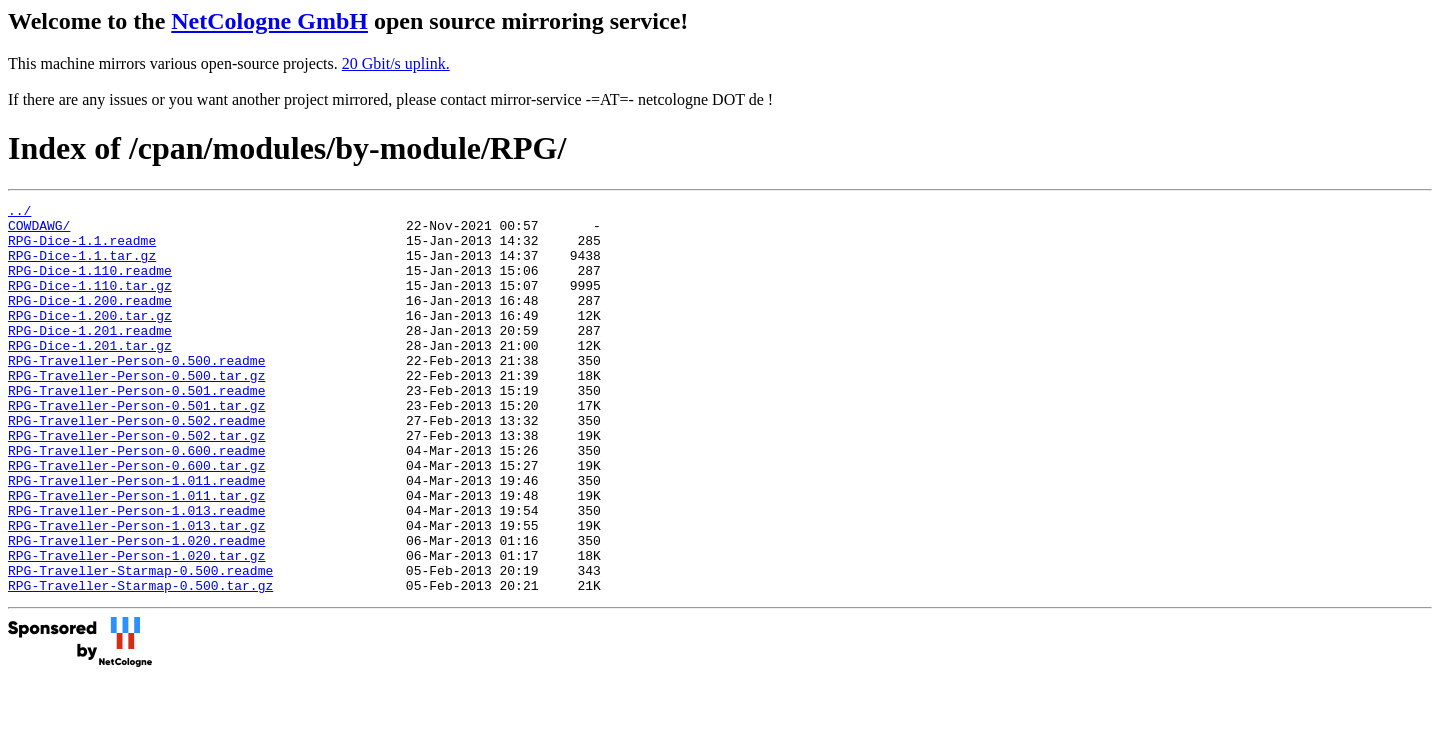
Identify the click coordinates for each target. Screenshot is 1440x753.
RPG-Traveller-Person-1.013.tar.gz (136, 591)
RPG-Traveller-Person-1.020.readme (136, 609)
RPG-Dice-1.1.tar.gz (82, 267)
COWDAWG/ (39, 231)
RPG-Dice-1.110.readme (90, 285)
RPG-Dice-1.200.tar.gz (90, 339)
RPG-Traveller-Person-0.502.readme (136, 465)
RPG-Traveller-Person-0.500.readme (136, 393)
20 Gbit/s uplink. (396, 63)
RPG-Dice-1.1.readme (82, 249)
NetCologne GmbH (269, 21)
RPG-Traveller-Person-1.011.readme (136, 537)
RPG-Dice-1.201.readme (90, 357)
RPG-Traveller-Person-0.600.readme (136, 501)
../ (19, 213)
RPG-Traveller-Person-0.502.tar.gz (136, 483)
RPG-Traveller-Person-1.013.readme (136, 573)
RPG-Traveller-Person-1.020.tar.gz (136, 627)
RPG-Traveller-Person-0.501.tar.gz (136, 447)
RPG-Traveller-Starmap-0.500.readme (140, 645)
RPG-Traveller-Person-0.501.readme (136, 429)
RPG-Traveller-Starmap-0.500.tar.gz (140, 663)
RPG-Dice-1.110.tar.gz (90, 303)
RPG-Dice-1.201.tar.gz (90, 375)
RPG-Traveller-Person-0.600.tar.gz (136, 519)
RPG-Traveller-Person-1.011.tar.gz (136, 555)
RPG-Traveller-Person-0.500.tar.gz (136, 411)
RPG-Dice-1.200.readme (90, 321)
